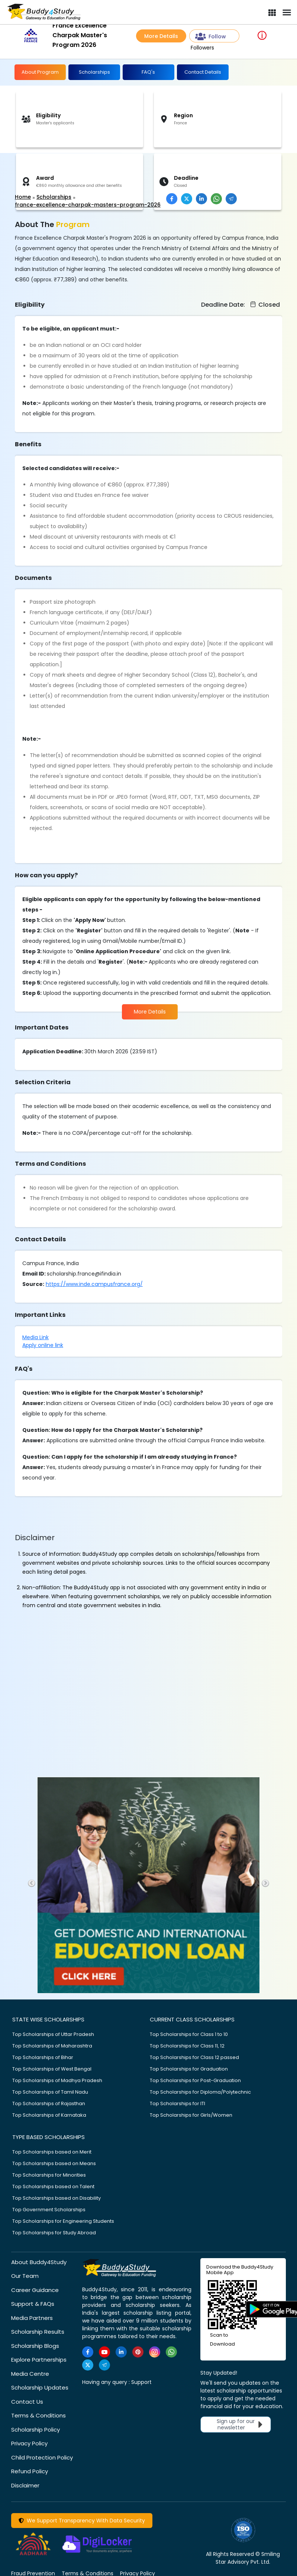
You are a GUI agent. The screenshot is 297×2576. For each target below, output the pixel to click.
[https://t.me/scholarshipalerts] (104, 2365)
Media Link (35, 1337)
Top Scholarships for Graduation (189, 2068)
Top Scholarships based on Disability (56, 2198)
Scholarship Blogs (35, 2346)
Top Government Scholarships (48, 2209)
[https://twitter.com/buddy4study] (87, 2365)
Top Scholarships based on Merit (51, 2151)
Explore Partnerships (39, 2359)
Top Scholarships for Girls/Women (191, 2115)
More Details (161, 36)
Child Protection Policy (42, 2457)
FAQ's (148, 72)
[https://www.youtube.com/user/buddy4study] (104, 2352)
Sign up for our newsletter (241, 2424)
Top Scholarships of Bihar (42, 2057)
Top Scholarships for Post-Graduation (195, 2080)
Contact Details (202, 72)
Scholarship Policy (35, 2429)
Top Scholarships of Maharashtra (52, 2045)
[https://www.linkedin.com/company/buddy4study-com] (121, 2352)
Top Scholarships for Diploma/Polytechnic (200, 2091)
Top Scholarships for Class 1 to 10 (189, 2034)
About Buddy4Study (39, 2262)
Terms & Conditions (38, 2415)
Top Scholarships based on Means (54, 2163)
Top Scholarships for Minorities (49, 2174)
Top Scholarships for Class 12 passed (194, 2057)
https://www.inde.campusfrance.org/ (94, 1284)
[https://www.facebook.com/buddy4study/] (87, 2352)
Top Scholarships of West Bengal (51, 2068)
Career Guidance (35, 2290)
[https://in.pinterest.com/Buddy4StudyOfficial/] (138, 2352)
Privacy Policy (29, 2443)
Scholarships (94, 72)
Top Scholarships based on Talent (53, 2186)
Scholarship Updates (39, 2387)
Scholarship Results (37, 2332)
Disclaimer (25, 2485)
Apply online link (42, 1345)
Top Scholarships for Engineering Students (63, 2221)
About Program (40, 72)
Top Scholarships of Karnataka (49, 2115)
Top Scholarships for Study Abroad (54, 2232)
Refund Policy (29, 2471)
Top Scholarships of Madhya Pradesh (57, 2080)
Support (141, 2382)
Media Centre (30, 2374)
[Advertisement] (57, 173)
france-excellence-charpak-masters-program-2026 (88, 204)
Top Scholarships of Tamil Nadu (50, 2091)
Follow (210, 37)
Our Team (25, 2276)
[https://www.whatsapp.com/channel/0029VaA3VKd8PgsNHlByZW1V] (171, 2352)
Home (23, 197)
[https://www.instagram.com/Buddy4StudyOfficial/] (155, 2352)
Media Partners (32, 2318)
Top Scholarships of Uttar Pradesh (53, 2034)
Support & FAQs (32, 2304)
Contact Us (27, 2402)
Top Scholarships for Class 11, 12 (187, 2045)
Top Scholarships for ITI (177, 2103)
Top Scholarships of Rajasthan (48, 2103)
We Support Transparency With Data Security (82, 2520)
